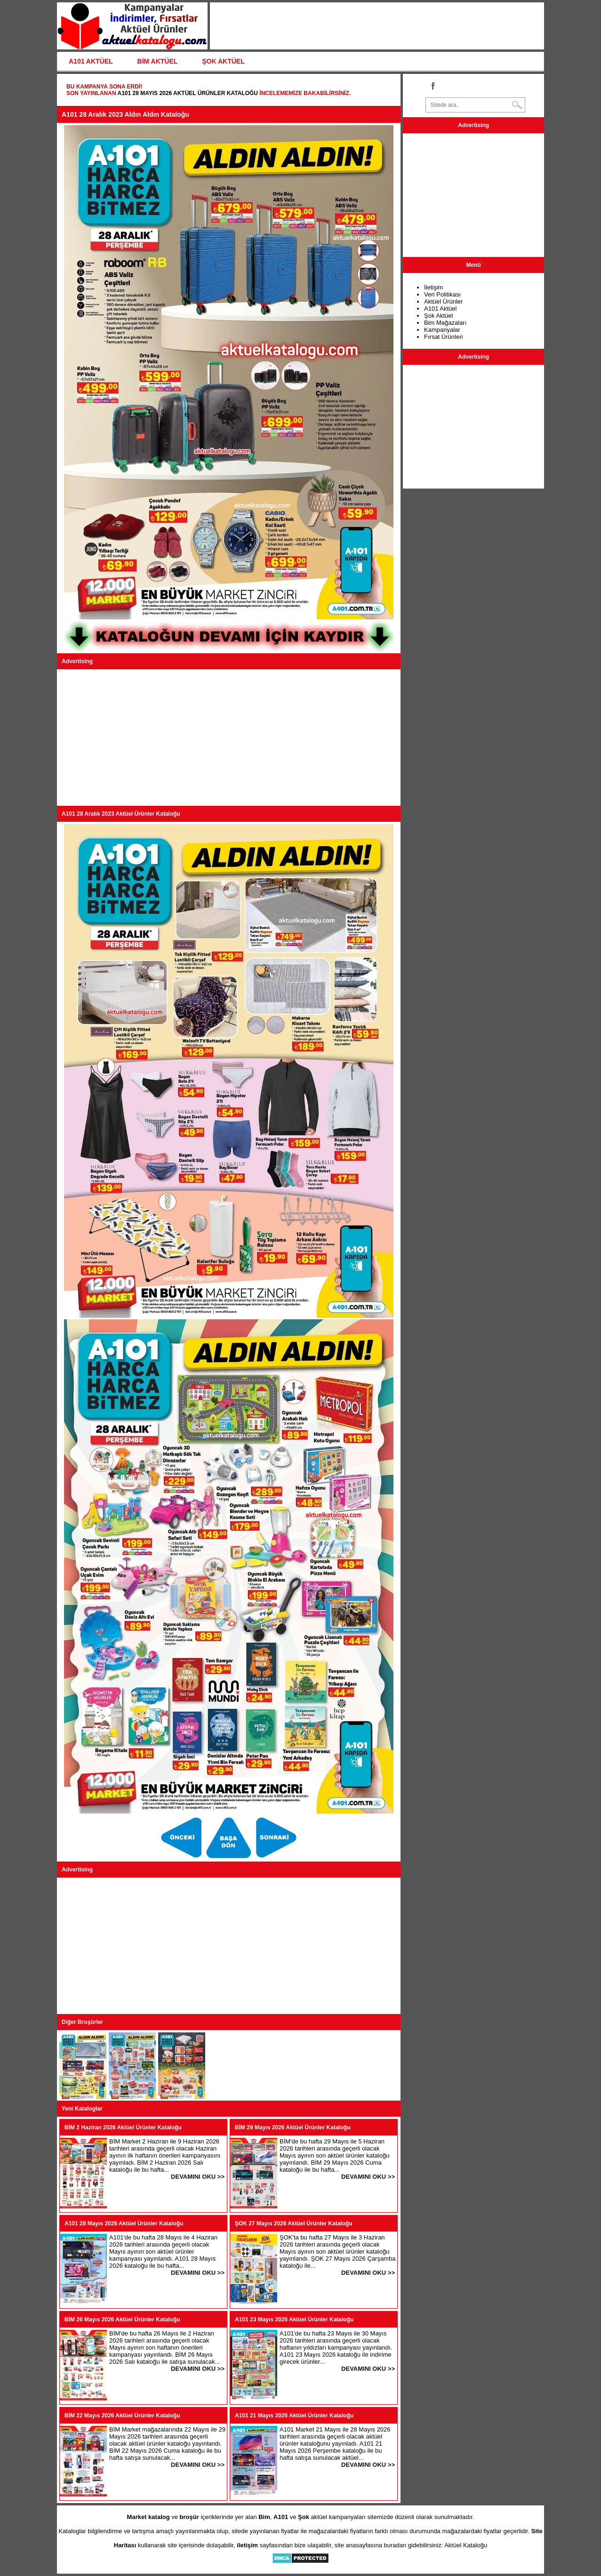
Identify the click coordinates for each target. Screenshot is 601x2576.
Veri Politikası (442, 294)
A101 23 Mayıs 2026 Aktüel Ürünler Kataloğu (294, 2319)
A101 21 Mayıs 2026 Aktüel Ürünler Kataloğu (294, 2415)
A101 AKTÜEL (91, 61)
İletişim (433, 287)
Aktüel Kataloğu (465, 2545)
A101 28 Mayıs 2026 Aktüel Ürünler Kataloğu (187, 93)
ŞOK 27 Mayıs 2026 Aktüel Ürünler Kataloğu (294, 2223)
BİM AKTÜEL (157, 61)
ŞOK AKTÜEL (223, 61)
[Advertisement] (229, 737)
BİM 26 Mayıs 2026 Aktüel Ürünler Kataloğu (122, 2319)
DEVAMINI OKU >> (197, 2176)
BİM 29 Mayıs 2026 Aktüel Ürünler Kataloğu (293, 2127)
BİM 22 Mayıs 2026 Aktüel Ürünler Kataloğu (122, 2415)
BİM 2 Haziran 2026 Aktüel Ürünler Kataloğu (123, 2127)
